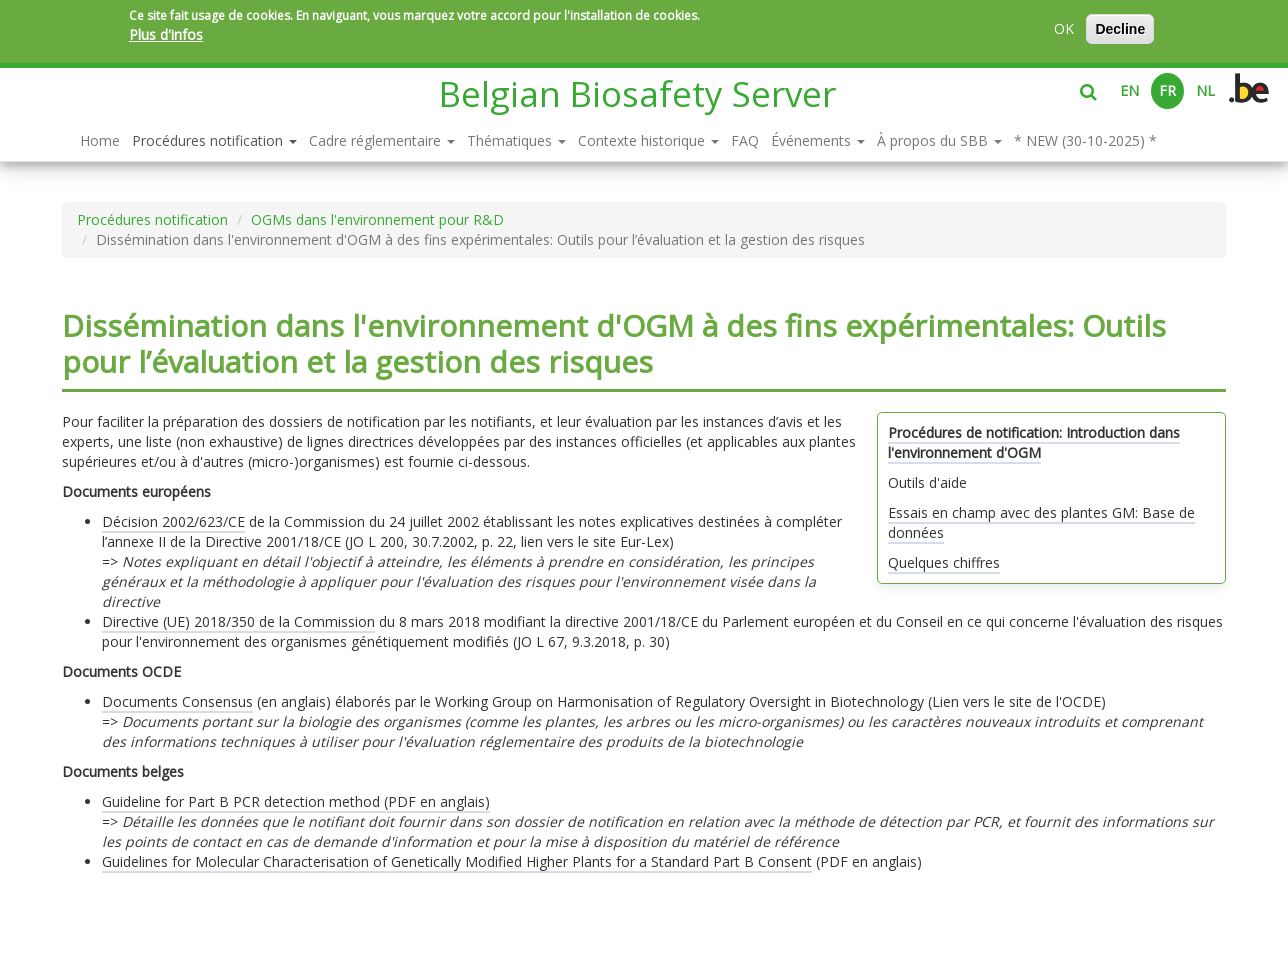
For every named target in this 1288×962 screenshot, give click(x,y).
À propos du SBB (939, 140)
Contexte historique (648, 140)
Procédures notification (214, 140)
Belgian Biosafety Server (637, 93)
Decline (1120, 29)
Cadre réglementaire (382, 140)
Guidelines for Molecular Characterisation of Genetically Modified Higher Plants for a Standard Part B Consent (457, 861)
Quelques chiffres (944, 562)
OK (1064, 28)
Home (100, 140)
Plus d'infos (166, 34)
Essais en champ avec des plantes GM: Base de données (1041, 522)
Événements (818, 140)
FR (1167, 90)
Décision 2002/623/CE (173, 521)
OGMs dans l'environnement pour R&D (377, 219)
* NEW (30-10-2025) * (1085, 140)
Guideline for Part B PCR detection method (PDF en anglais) (296, 801)
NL (1205, 90)
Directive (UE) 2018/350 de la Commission (238, 621)
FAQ (745, 140)
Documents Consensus (177, 701)
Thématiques (516, 140)
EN (1129, 90)
